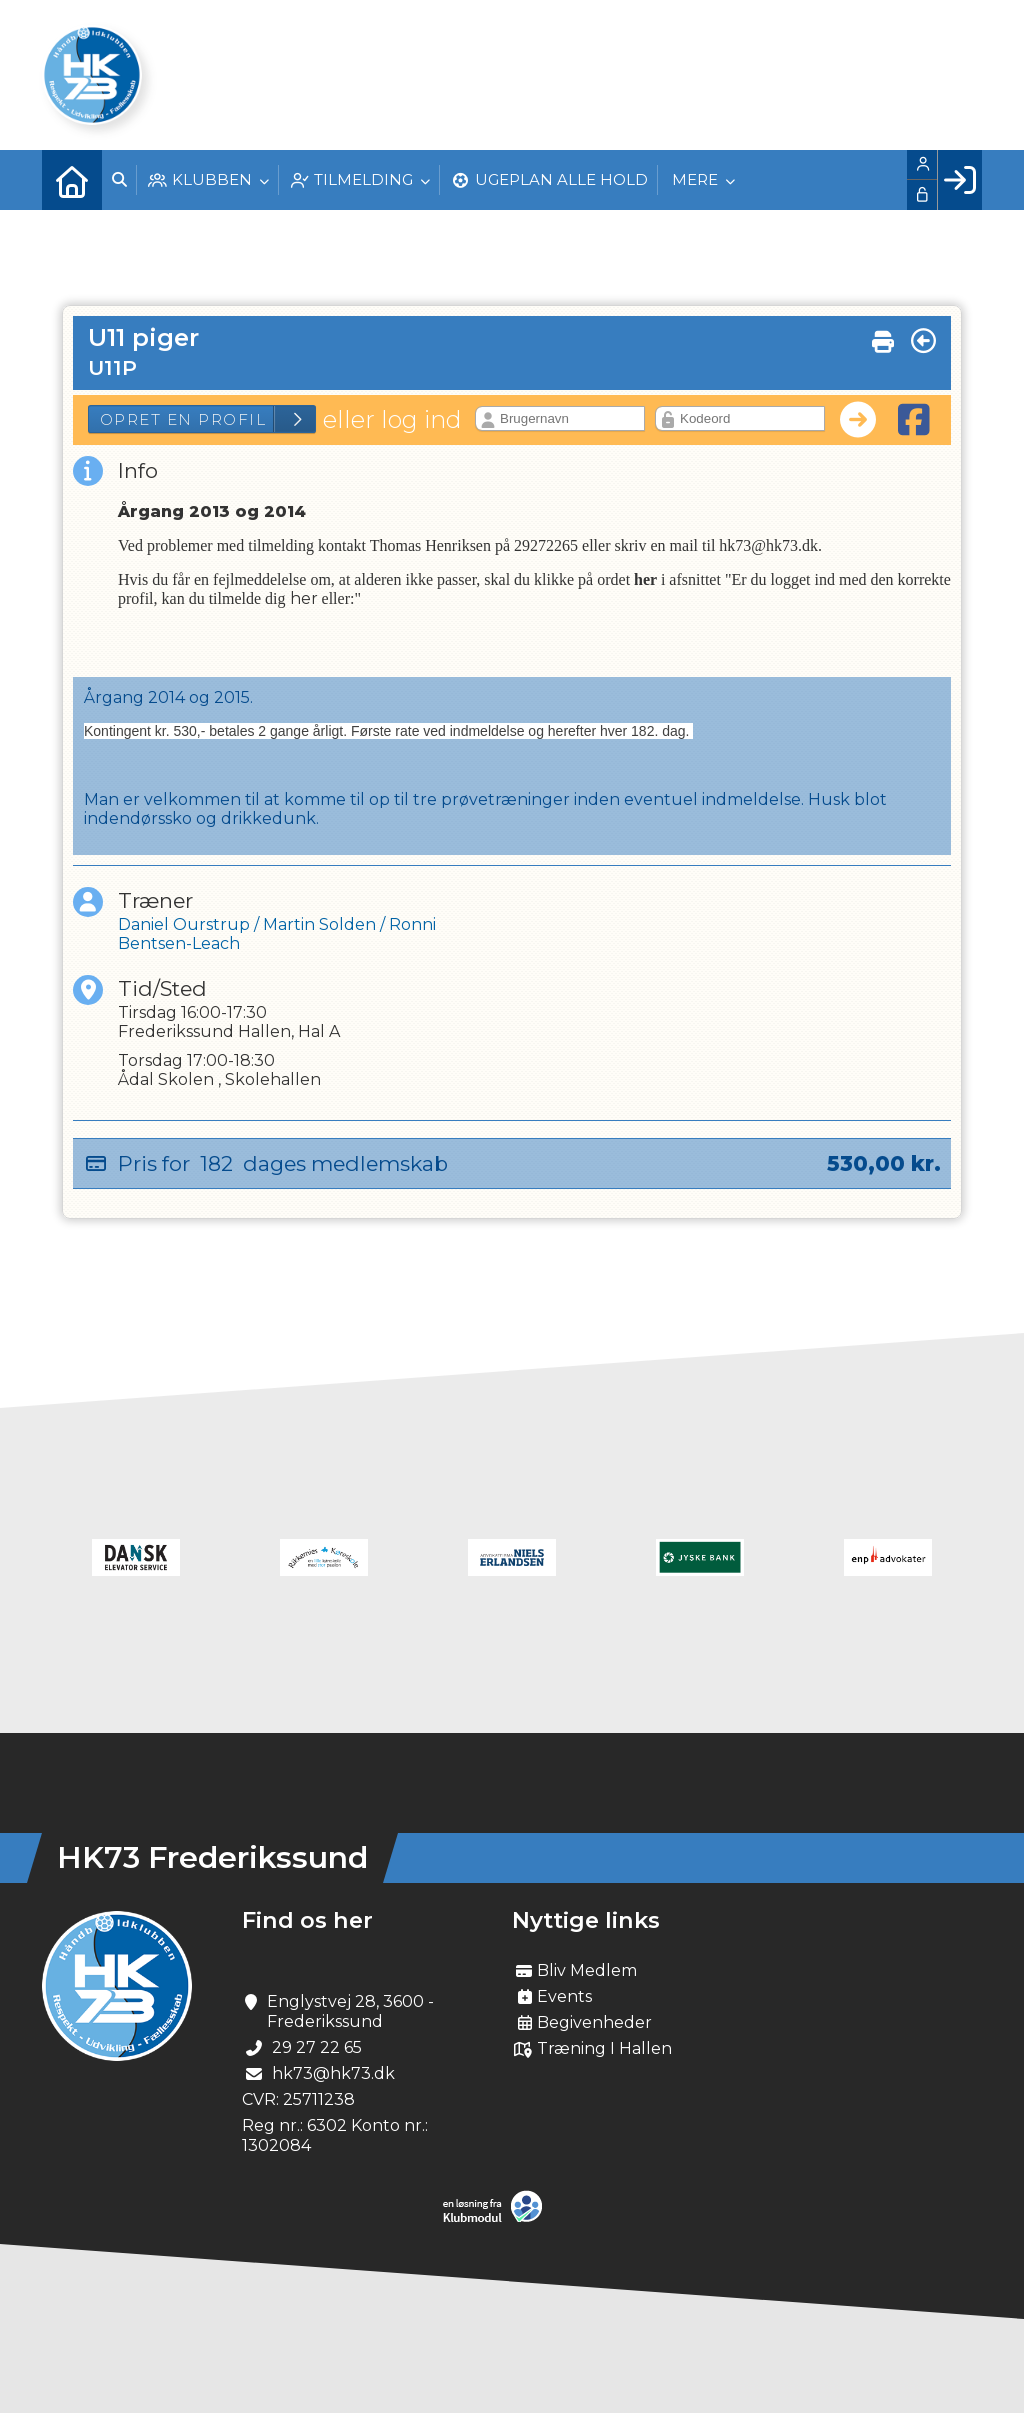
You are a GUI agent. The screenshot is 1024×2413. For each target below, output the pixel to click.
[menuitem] (72, 180)
